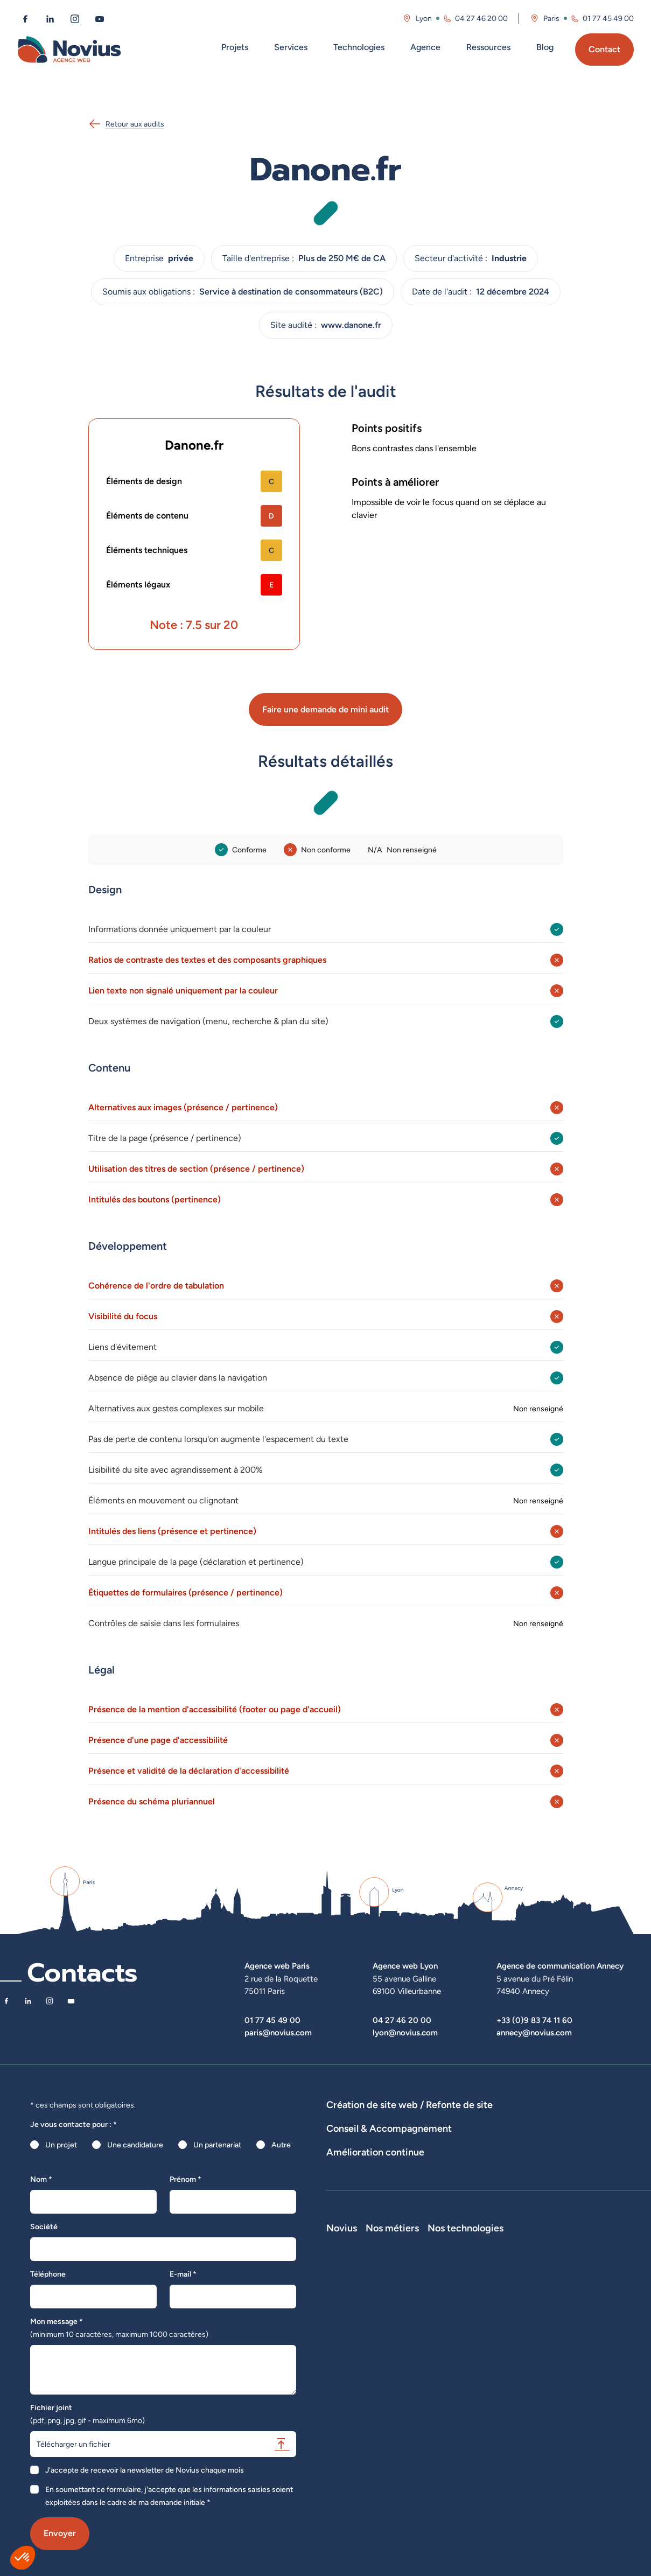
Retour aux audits (126, 123)
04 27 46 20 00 (402, 2020)
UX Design (590, 2173)
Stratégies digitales (418, 2173)
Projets (234, 47)
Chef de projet (487, 2364)
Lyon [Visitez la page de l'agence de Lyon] (424, 18)
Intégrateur (482, 2348)
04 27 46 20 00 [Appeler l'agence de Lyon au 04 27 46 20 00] (481, 18)
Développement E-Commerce (480, 2120)
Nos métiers (489, 2288)
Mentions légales (354, 2394)
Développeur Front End (502, 2318)
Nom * (41, 2179)
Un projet (61, 2144)
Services (290, 47)
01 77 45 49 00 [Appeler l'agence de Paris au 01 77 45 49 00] (608, 18)
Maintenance (348, 2212)
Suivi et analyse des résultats (428, 2212)
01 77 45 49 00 (272, 2020)
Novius (341, 2288)
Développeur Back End (501, 2333)
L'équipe (340, 2318)
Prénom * (185, 2179)
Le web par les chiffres (364, 2333)
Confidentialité (351, 2409)
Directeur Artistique (496, 2379)
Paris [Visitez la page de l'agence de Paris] (551, 18)
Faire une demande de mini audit (325, 709)
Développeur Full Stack (502, 2303)
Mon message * (119, 2328)
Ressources (488, 47)
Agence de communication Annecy (560, 1965)
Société (44, 2226)
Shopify (563, 2348)
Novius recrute (351, 2364)
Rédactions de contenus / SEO (511, 2173)
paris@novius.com (278, 2032)
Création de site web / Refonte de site (409, 2104)
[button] (23, 2558)
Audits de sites (351, 2173)
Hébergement (425, 2135)
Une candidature (135, 2144)
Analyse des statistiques (527, 2212)
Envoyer (60, 2533)
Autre (281, 2144)
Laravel (561, 2303)
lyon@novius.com (405, 2032)
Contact (604, 49)
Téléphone (48, 2274)
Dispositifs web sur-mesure (372, 2120)
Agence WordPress (358, 2135)
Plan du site (345, 2439)
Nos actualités (350, 2348)
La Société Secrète (358, 2379)
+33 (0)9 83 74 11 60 (534, 2020)
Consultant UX (487, 2424)
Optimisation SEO (608, 2212)
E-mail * (183, 2274)
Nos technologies (588, 2288)
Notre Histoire (350, 2303)
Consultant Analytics (498, 2409)
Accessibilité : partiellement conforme (390, 2424)
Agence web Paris (277, 1965)
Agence (425, 47)
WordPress (568, 2318)
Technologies (358, 47)
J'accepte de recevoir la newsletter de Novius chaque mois (144, 2470)
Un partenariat (217, 2144)
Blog (545, 47)
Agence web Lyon (405, 1965)
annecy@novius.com (534, 2032)
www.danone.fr (351, 325)
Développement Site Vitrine (587, 2120)
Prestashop (569, 2333)
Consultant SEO (490, 2394)
